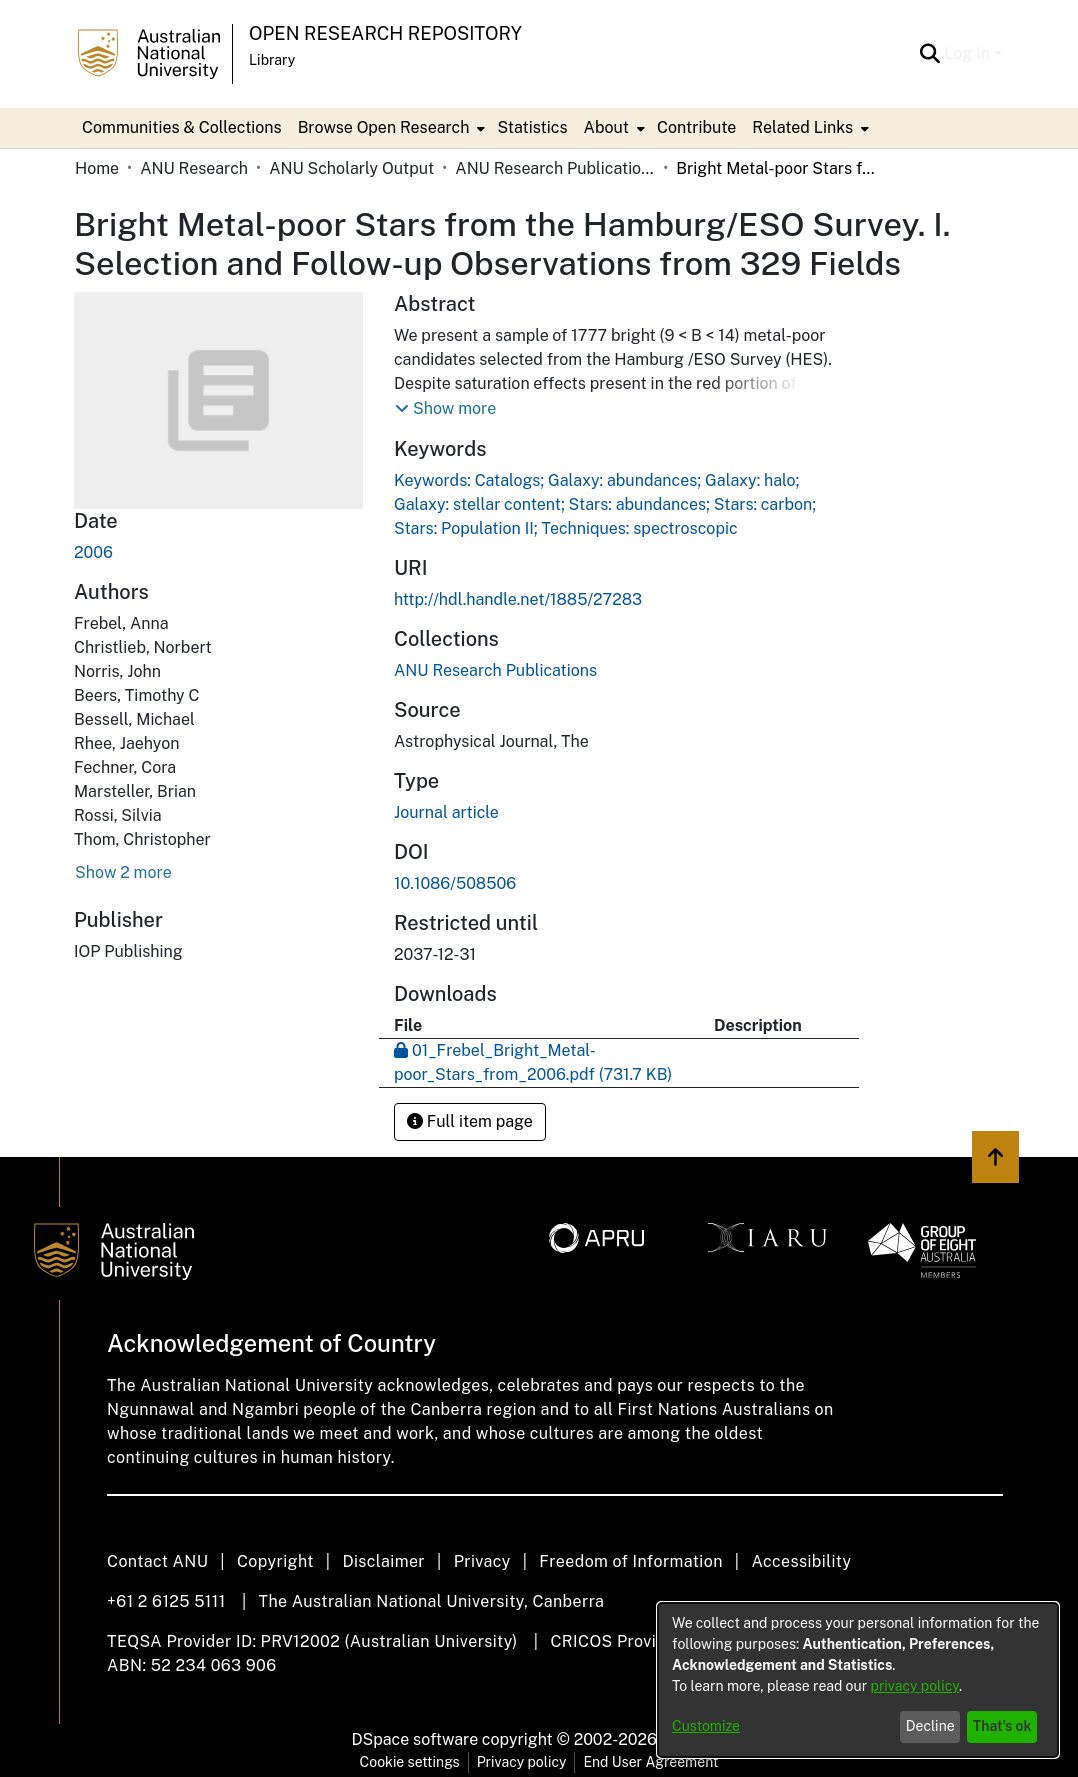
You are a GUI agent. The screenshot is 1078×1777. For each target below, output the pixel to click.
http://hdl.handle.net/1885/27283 (518, 599)
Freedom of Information (630, 1561)
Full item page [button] (470, 1121)
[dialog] (858, 1680)
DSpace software (415, 1739)
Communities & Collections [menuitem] (182, 127)
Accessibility (801, 1561)
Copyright (275, 1561)
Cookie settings (410, 1762)
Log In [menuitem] (967, 53)
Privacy (482, 1561)
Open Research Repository (385, 33)
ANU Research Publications (555, 168)
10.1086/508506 (455, 883)
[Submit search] (929, 54)
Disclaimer (383, 1561)
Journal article (446, 812)
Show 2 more (123, 872)
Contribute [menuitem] (696, 127)
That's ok (1002, 1726)
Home (97, 168)
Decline (930, 1726)
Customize (706, 1726)
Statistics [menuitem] (532, 127)
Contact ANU (157, 1561)
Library (272, 60)
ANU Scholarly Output (351, 168)
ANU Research (194, 168)
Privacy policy (522, 1762)
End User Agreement (650, 1762)
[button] (445, 409)
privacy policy (915, 1686)
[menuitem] (390, 128)
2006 (93, 552)
